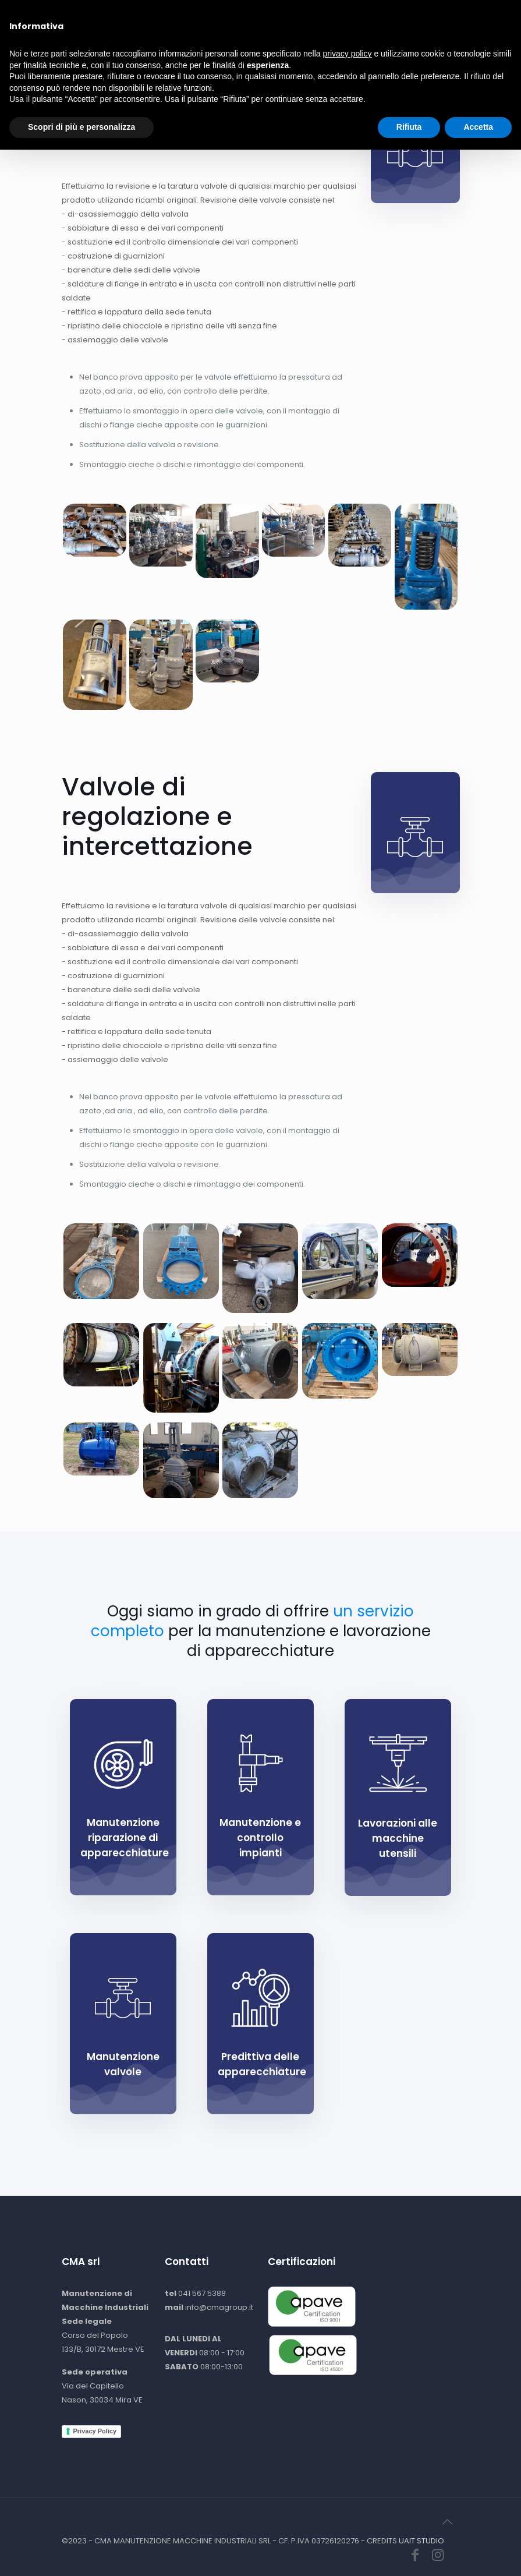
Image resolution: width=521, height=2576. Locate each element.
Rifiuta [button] (409, 2553)
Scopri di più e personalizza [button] (81, 2553)
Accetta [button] (478, 2553)
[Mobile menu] (441, 26)
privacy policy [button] (347, 2480)
